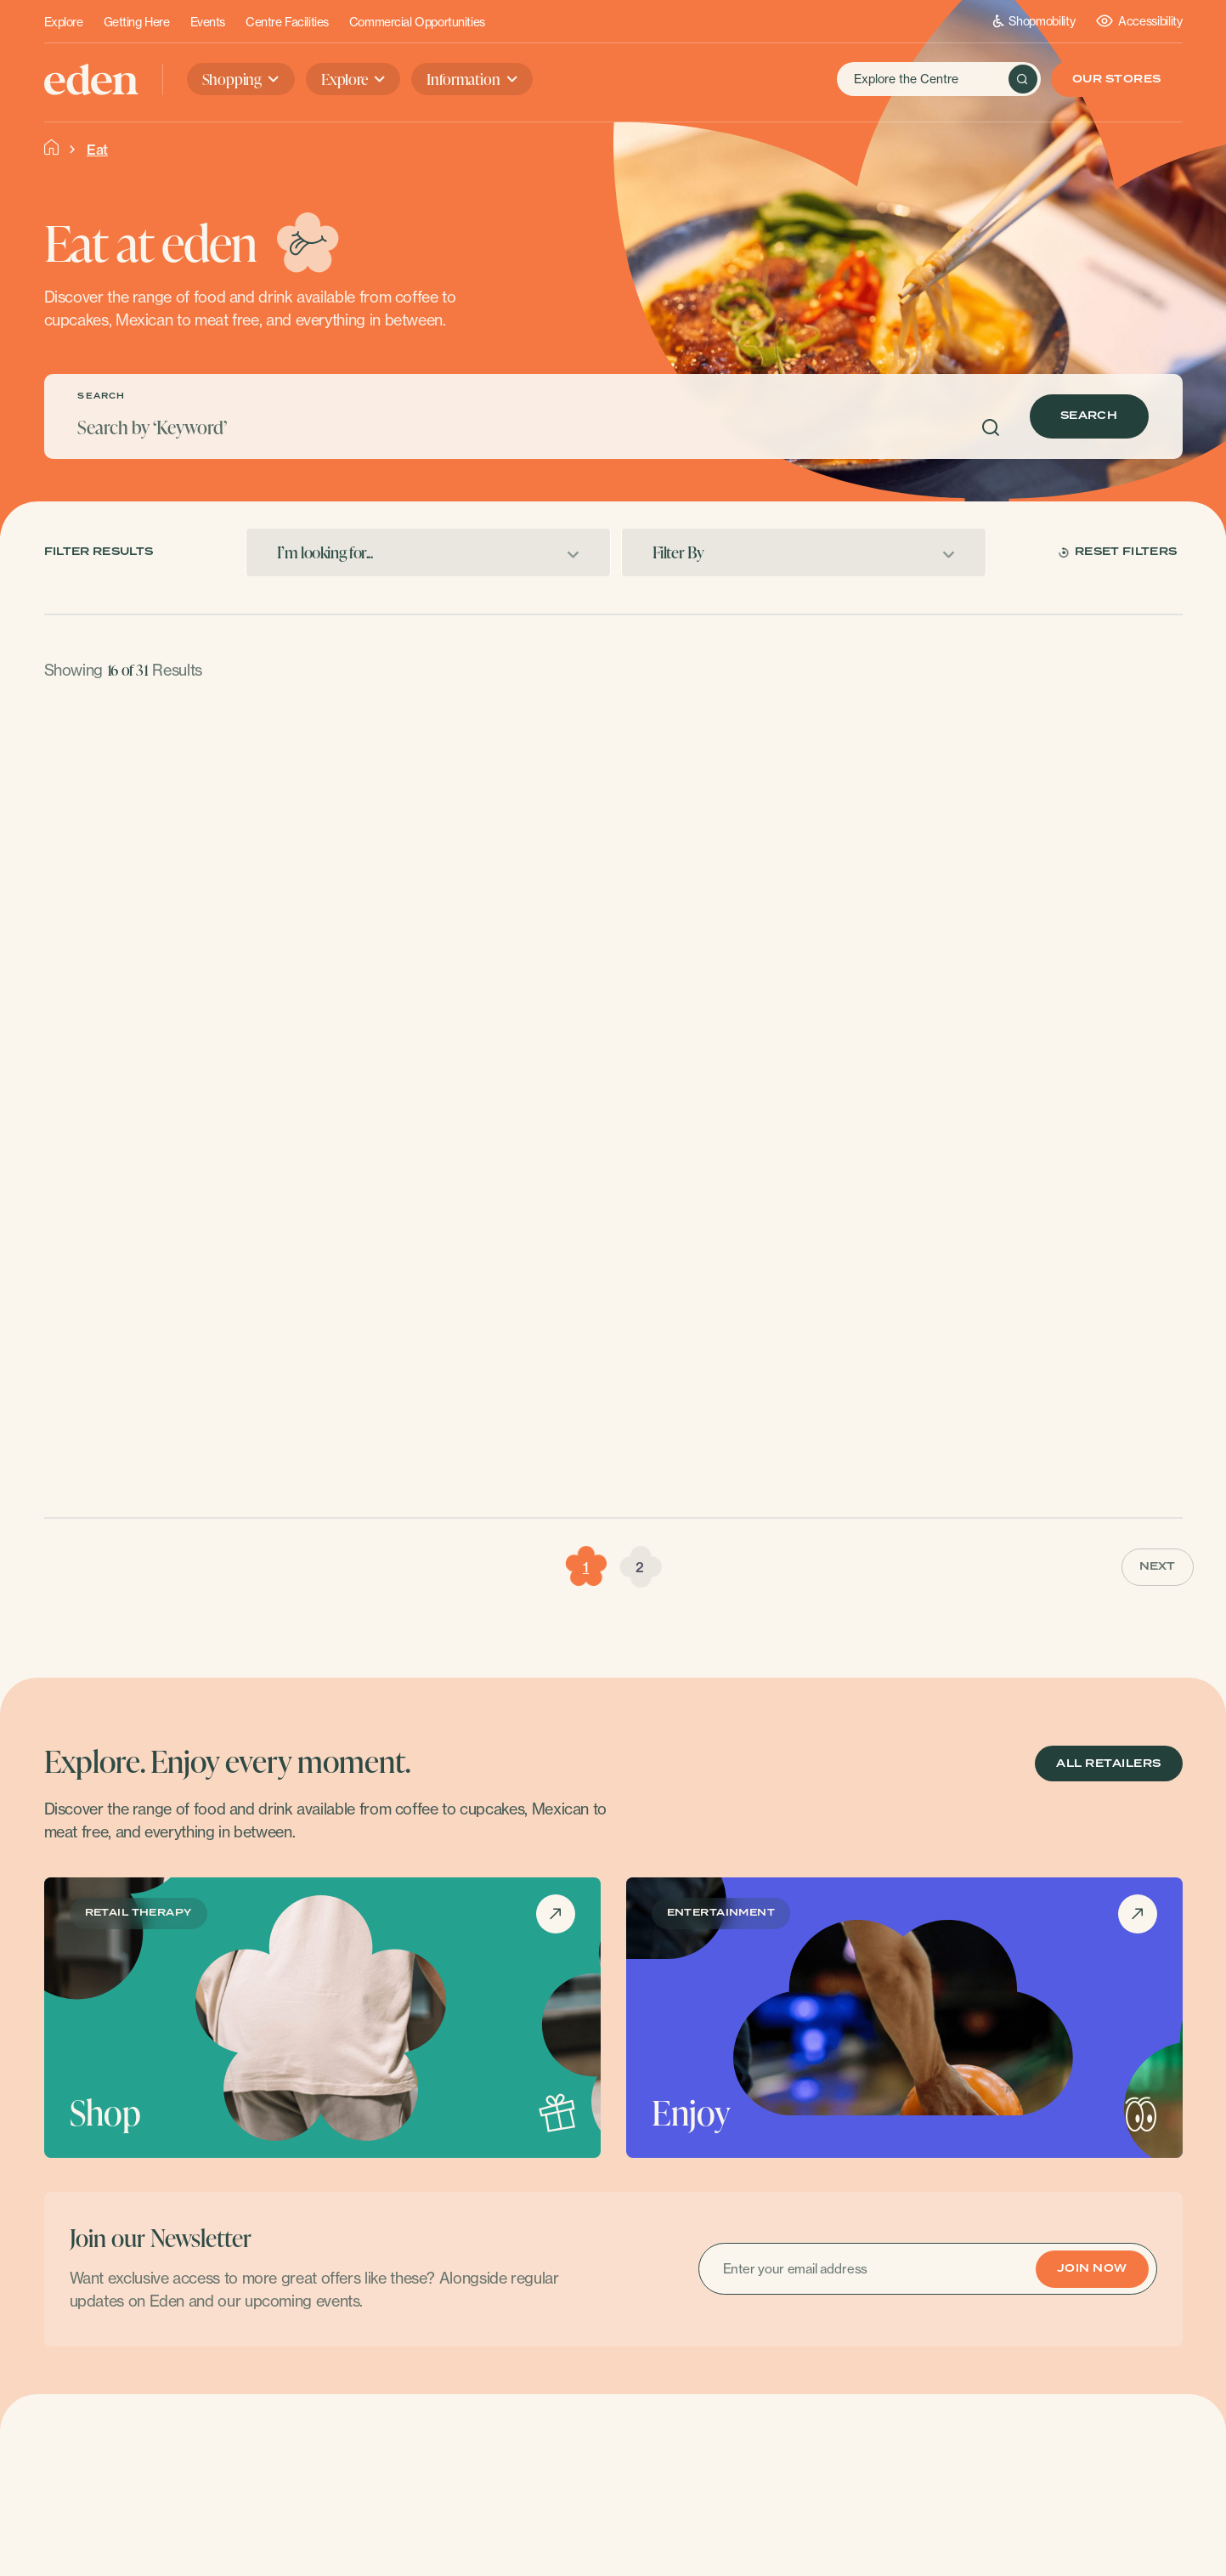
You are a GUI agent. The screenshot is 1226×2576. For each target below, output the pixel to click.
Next (1157, 1567)
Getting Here (137, 22)
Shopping (232, 78)
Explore (63, 22)
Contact (1093, 2489)
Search (1089, 416)
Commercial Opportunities (417, 22)
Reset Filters (1118, 552)
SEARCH (100, 396)
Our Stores (1116, 79)
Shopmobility (1034, 20)
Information (463, 78)
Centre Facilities (287, 22)
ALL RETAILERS (1108, 1764)
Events (207, 22)
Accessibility (1139, 20)
